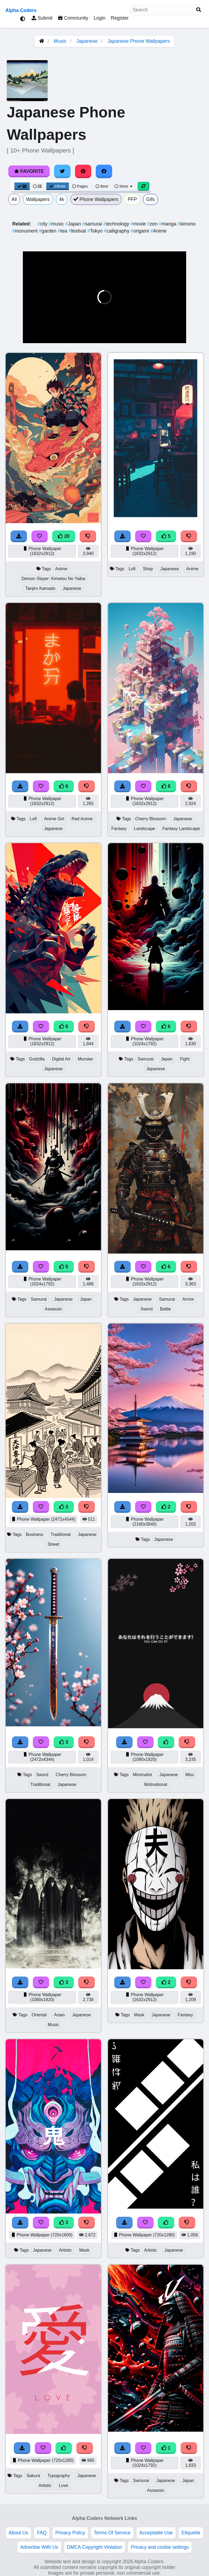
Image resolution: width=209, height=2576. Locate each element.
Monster (85, 1059)
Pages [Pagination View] (80, 186)
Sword (146, 1309)
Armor (188, 1299)
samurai (92, 224)
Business (34, 1534)
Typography (58, 2475)
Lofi (132, 568)
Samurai (145, 1059)
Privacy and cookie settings (160, 2547)
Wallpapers (38, 199)
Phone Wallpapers (96, 199)
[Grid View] (22, 186)
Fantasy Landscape (181, 828)
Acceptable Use (156, 2532)
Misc (189, 1774)
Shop (148, 568)
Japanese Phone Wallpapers (138, 41)
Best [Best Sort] (102, 186)
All (14, 199)
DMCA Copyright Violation (94, 2547)
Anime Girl (54, 818)
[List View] (37, 186)
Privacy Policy (70, 2532)
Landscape (144, 828)
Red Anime (82, 818)
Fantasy (119, 828)
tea (63, 231)
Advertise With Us (39, 2547)
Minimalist (142, 1774)
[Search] (198, 10)
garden (48, 231)
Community (73, 18)
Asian (59, 2015)
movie (138, 224)
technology (117, 224)
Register (120, 18)
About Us (18, 2532)
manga (168, 224)
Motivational (155, 1784)
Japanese (87, 41)
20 (63, 536)
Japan (73, 224)
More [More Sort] (124, 186)
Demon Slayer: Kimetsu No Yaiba (53, 578)
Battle (165, 1309)
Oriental (39, 2015)
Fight (184, 1059)
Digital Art (61, 1059)
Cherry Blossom (150, 818)
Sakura (33, 2475)
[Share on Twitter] (62, 171)
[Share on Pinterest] (83, 171)
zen (153, 224)
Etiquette (191, 2532)
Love (63, 2485)
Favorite (29, 171)
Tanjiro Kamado (40, 588)
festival (77, 231)
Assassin (53, 1309)
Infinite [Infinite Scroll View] (58, 186)
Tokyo (95, 231)
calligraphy (117, 231)
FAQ (42, 2532)
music (57, 224)
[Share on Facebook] (104, 171)
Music (60, 41)
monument (25, 231)
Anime (158, 231)
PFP (132, 199)
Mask (139, 2015)
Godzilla (37, 1059)
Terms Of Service (112, 2532)
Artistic (65, 2250)
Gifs (150, 199)
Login (99, 18)
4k (61, 199)
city (43, 224)
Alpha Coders (20, 10)
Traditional (60, 1534)
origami (140, 231)
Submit (42, 18)
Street (53, 1544)
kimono (187, 224)
